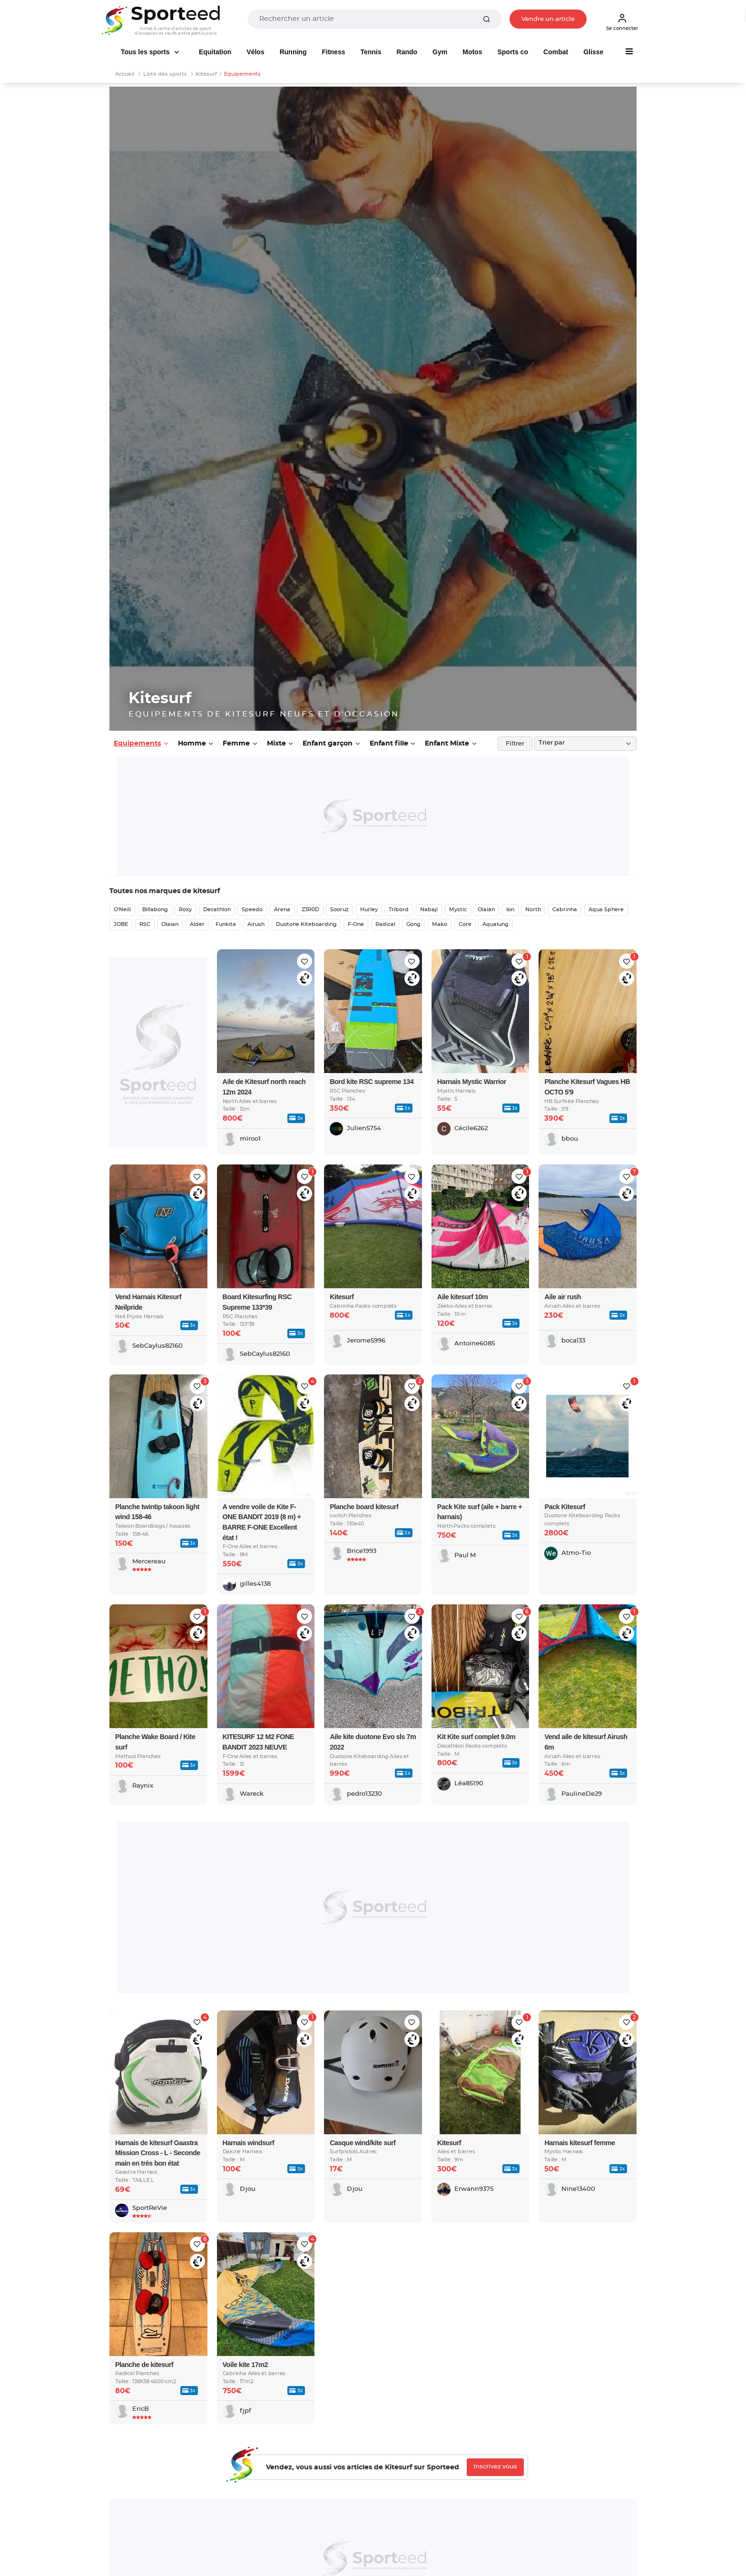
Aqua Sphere (606, 909)
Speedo (252, 909)
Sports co (512, 52)
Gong (413, 924)
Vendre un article (548, 19)
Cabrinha (564, 909)
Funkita (226, 924)
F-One (356, 924)
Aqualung (495, 924)
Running (293, 52)
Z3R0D (310, 909)
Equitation (215, 52)
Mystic (458, 909)
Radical (385, 924)
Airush (256, 924)
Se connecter (622, 22)
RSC (144, 924)
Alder (197, 924)
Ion (510, 909)
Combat (555, 52)
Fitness (333, 52)
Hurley (369, 909)
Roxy (185, 909)
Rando (407, 52)
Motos (472, 52)
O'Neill (122, 909)
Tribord (399, 909)
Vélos (255, 52)
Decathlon (217, 909)
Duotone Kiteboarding (306, 924)
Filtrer (515, 744)
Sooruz (339, 909)
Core (465, 924)
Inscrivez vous (495, 2467)
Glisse (593, 52)
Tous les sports (146, 52)
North (533, 909)
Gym (439, 52)
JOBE (121, 924)
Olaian (486, 909)
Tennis (370, 52)
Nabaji (429, 909)
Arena (282, 909)
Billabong (155, 909)
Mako (439, 924)
